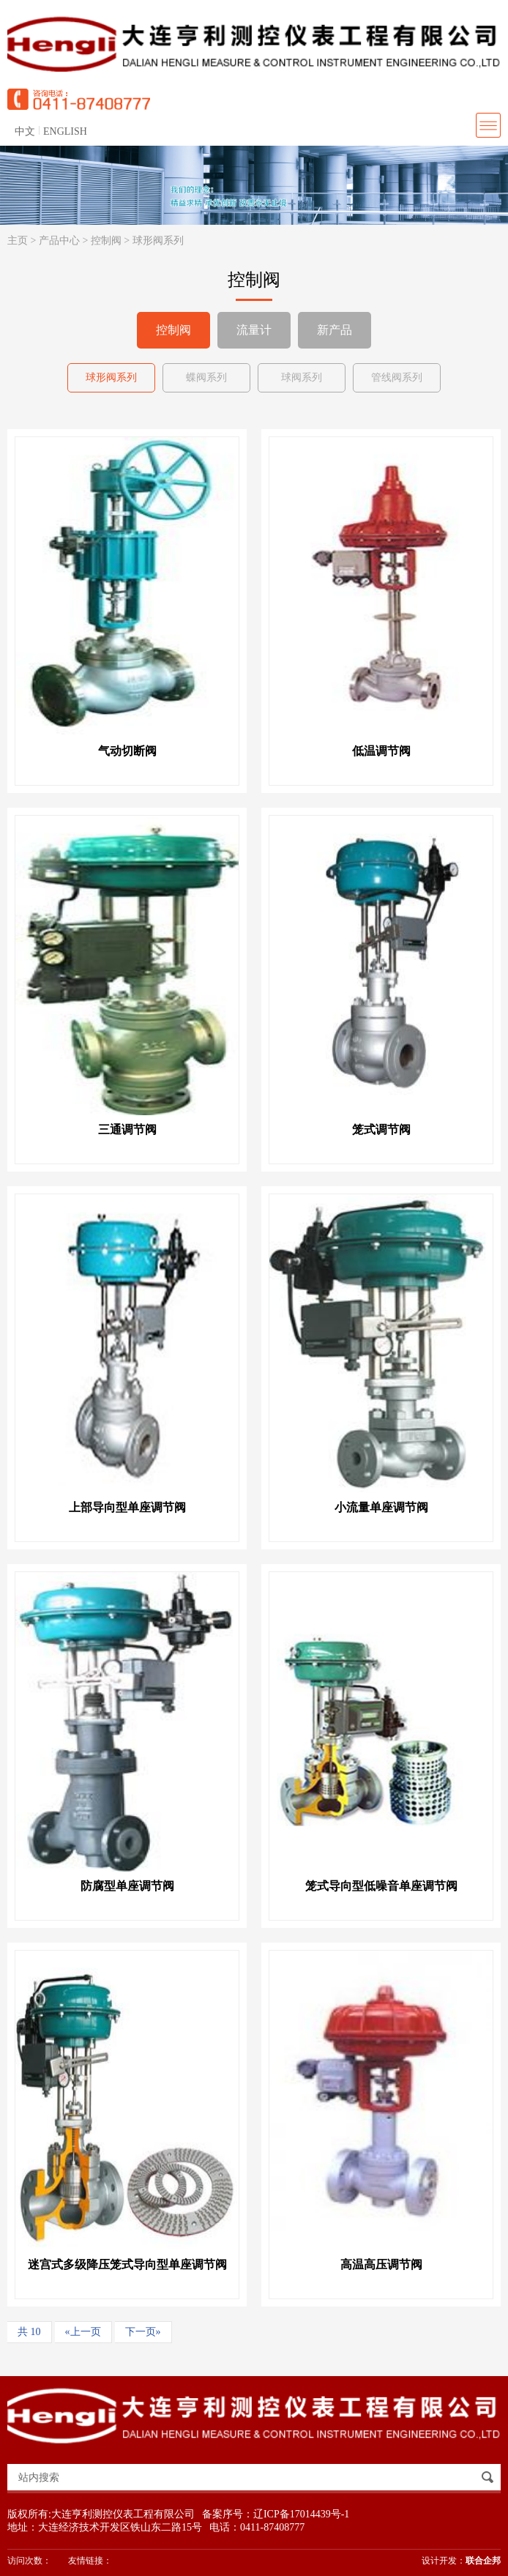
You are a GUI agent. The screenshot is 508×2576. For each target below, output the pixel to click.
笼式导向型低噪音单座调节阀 (381, 1886)
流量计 (254, 330)
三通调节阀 (127, 1129)
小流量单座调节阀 (381, 1507)
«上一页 (83, 2331)
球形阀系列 (158, 240)
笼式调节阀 (381, 1129)
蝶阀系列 (206, 377)
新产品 (334, 330)
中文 (25, 131)
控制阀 (106, 240)
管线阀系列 (396, 377)
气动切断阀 (127, 751)
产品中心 (59, 240)
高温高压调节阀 (381, 2264)
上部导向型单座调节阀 (127, 1507)
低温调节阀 (381, 751)
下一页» (143, 2331)
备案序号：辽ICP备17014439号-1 (275, 2514)
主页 (17, 240)
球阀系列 (301, 377)
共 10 (29, 2331)
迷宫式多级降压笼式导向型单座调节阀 (127, 2264)
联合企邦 (483, 2560)
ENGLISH (65, 131)
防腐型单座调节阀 (127, 1886)
